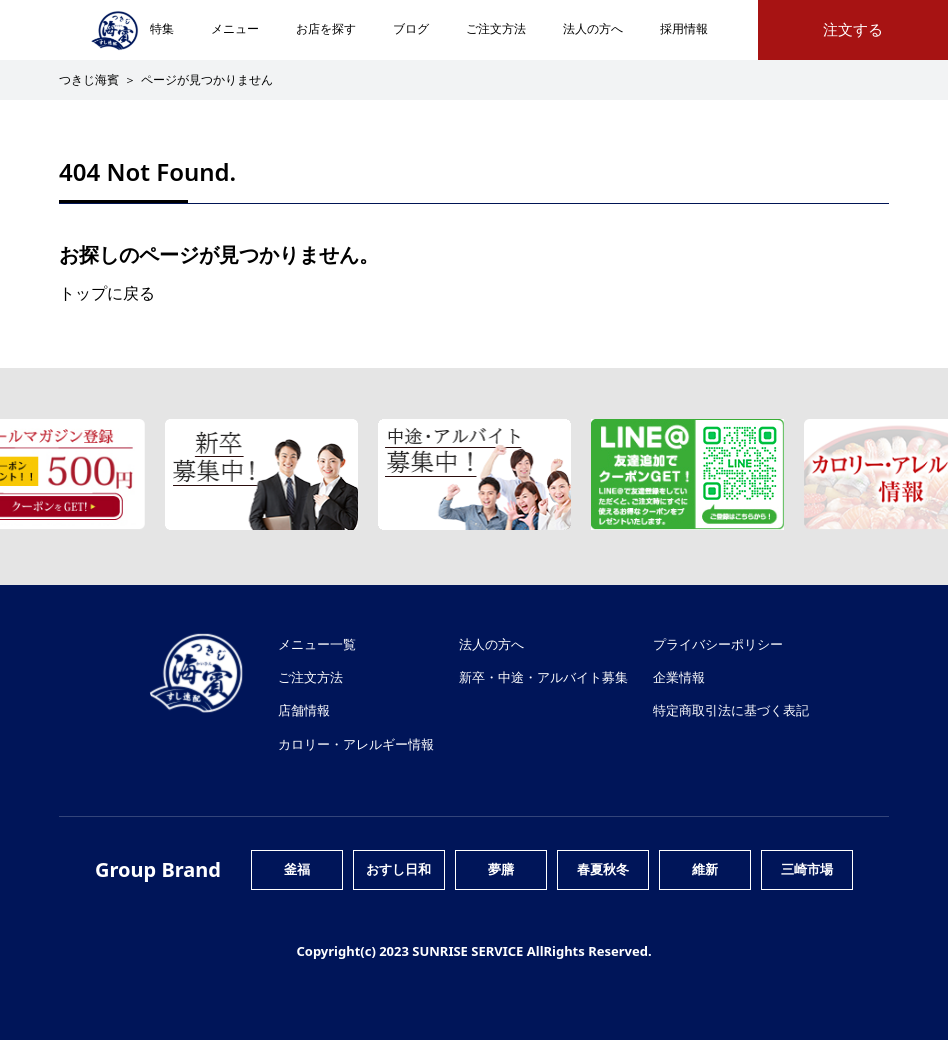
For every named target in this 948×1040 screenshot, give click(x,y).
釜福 (297, 869)
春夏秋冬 (603, 869)
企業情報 (679, 677)
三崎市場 (807, 869)
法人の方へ (593, 29)
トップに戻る (107, 293)
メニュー (235, 29)
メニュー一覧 (317, 644)
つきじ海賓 (89, 79)
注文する (853, 30)
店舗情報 (304, 710)
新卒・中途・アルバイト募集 (543, 677)
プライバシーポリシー (718, 644)
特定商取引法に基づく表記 (731, 710)
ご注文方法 (496, 29)
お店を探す (326, 29)
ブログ (411, 29)
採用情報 (684, 29)
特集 (162, 29)
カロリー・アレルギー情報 (356, 744)
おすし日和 (398, 869)
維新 (705, 869)
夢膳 (501, 869)
